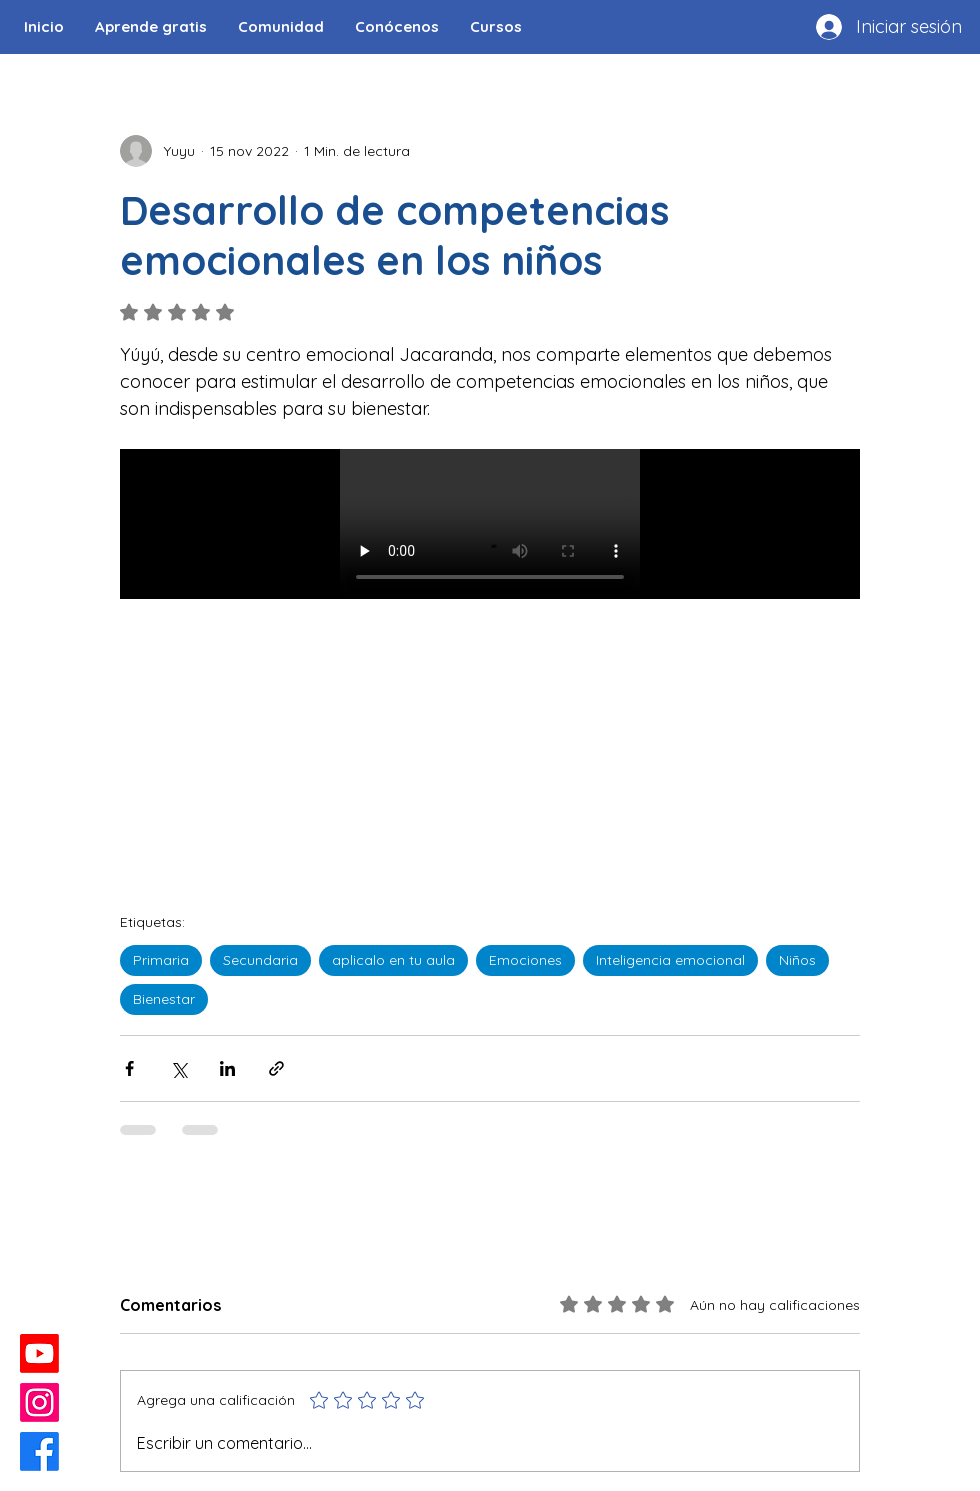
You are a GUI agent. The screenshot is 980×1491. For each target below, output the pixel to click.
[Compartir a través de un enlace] (276, 1068)
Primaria (161, 960)
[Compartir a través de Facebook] (129, 1068)
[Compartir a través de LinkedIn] (227, 1068)
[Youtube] (39, 1353)
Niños (797, 960)
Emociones (525, 960)
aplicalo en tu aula (393, 960)
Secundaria (260, 960)
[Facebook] (39, 1451)
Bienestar (164, 999)
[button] (280, 27)
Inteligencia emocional (670, 960)
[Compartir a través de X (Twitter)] (178, 1068)
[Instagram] (39, 1402)
